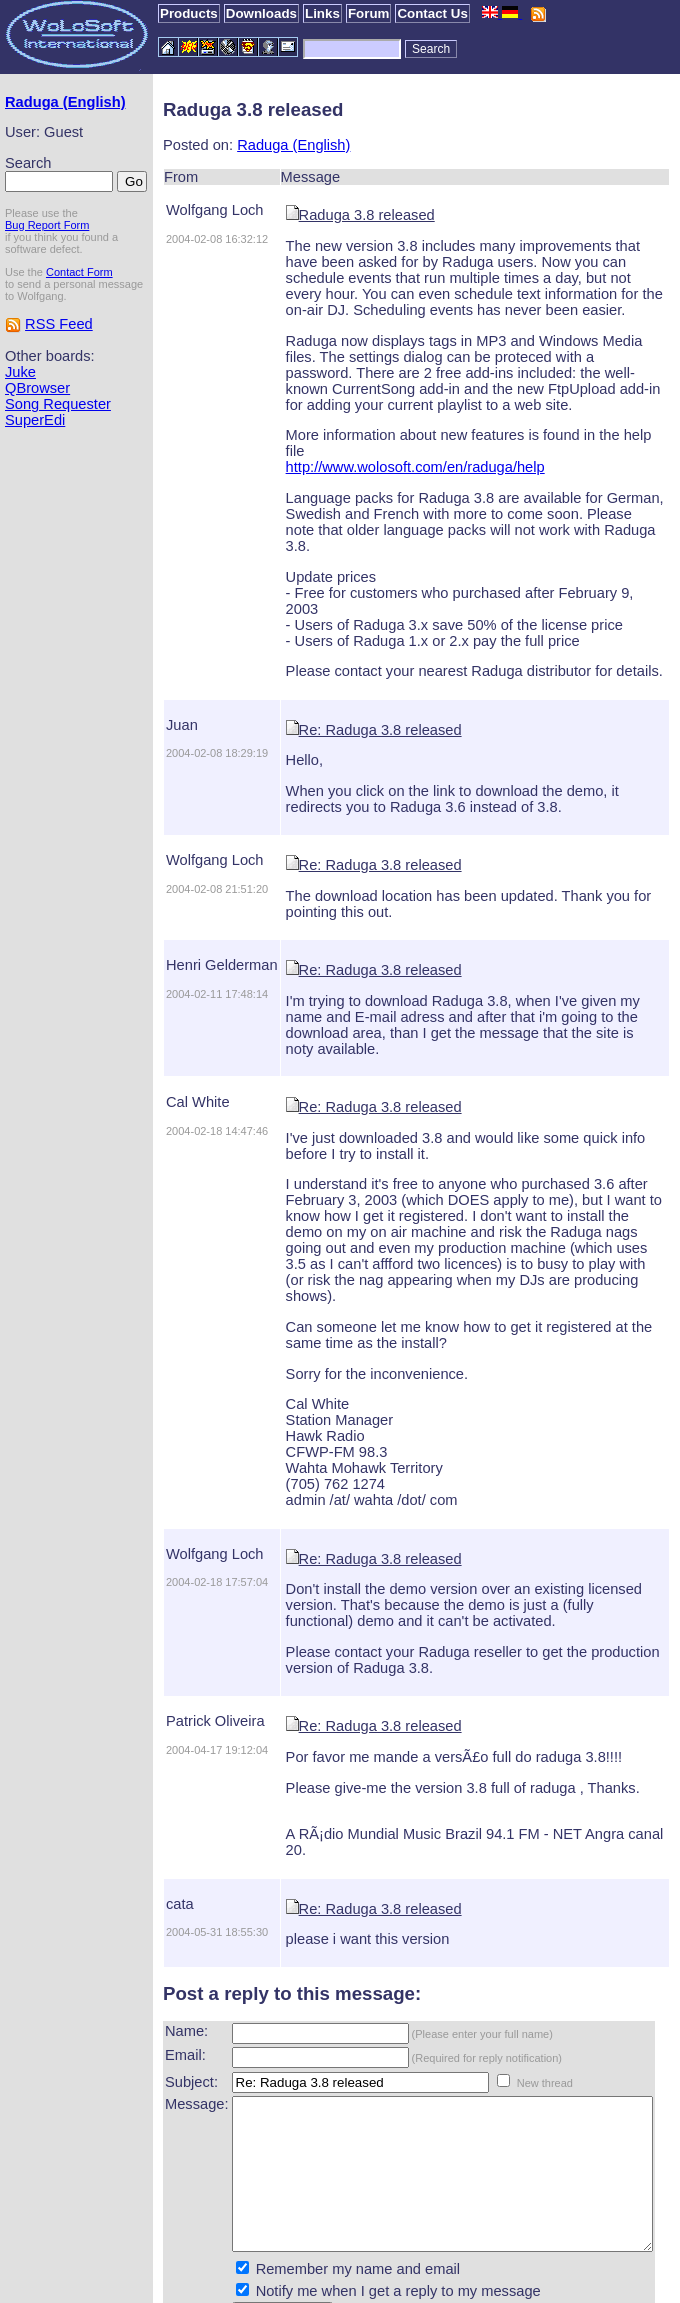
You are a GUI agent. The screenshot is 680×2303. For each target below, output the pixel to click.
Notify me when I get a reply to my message (363, 2225)
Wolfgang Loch (180, 210)
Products (189, 13)
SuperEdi (35, 469)
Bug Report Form (47, 262)
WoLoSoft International (361, 2286)
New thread (510, 1987)
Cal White (163, 1038)
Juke (20, 421)
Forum (368, 13)
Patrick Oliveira (180, 1641)
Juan (147, 677)
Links (322, 13)
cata (145, 1808)
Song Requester (58, 453)
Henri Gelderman (187, 917)
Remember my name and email (323, 2203)
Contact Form (79, 309)
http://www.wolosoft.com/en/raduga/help (380, 451)
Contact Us (432, 13)
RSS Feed (59, 373)
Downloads (261, 13)
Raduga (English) (36, 110)
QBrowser (37, 437)
